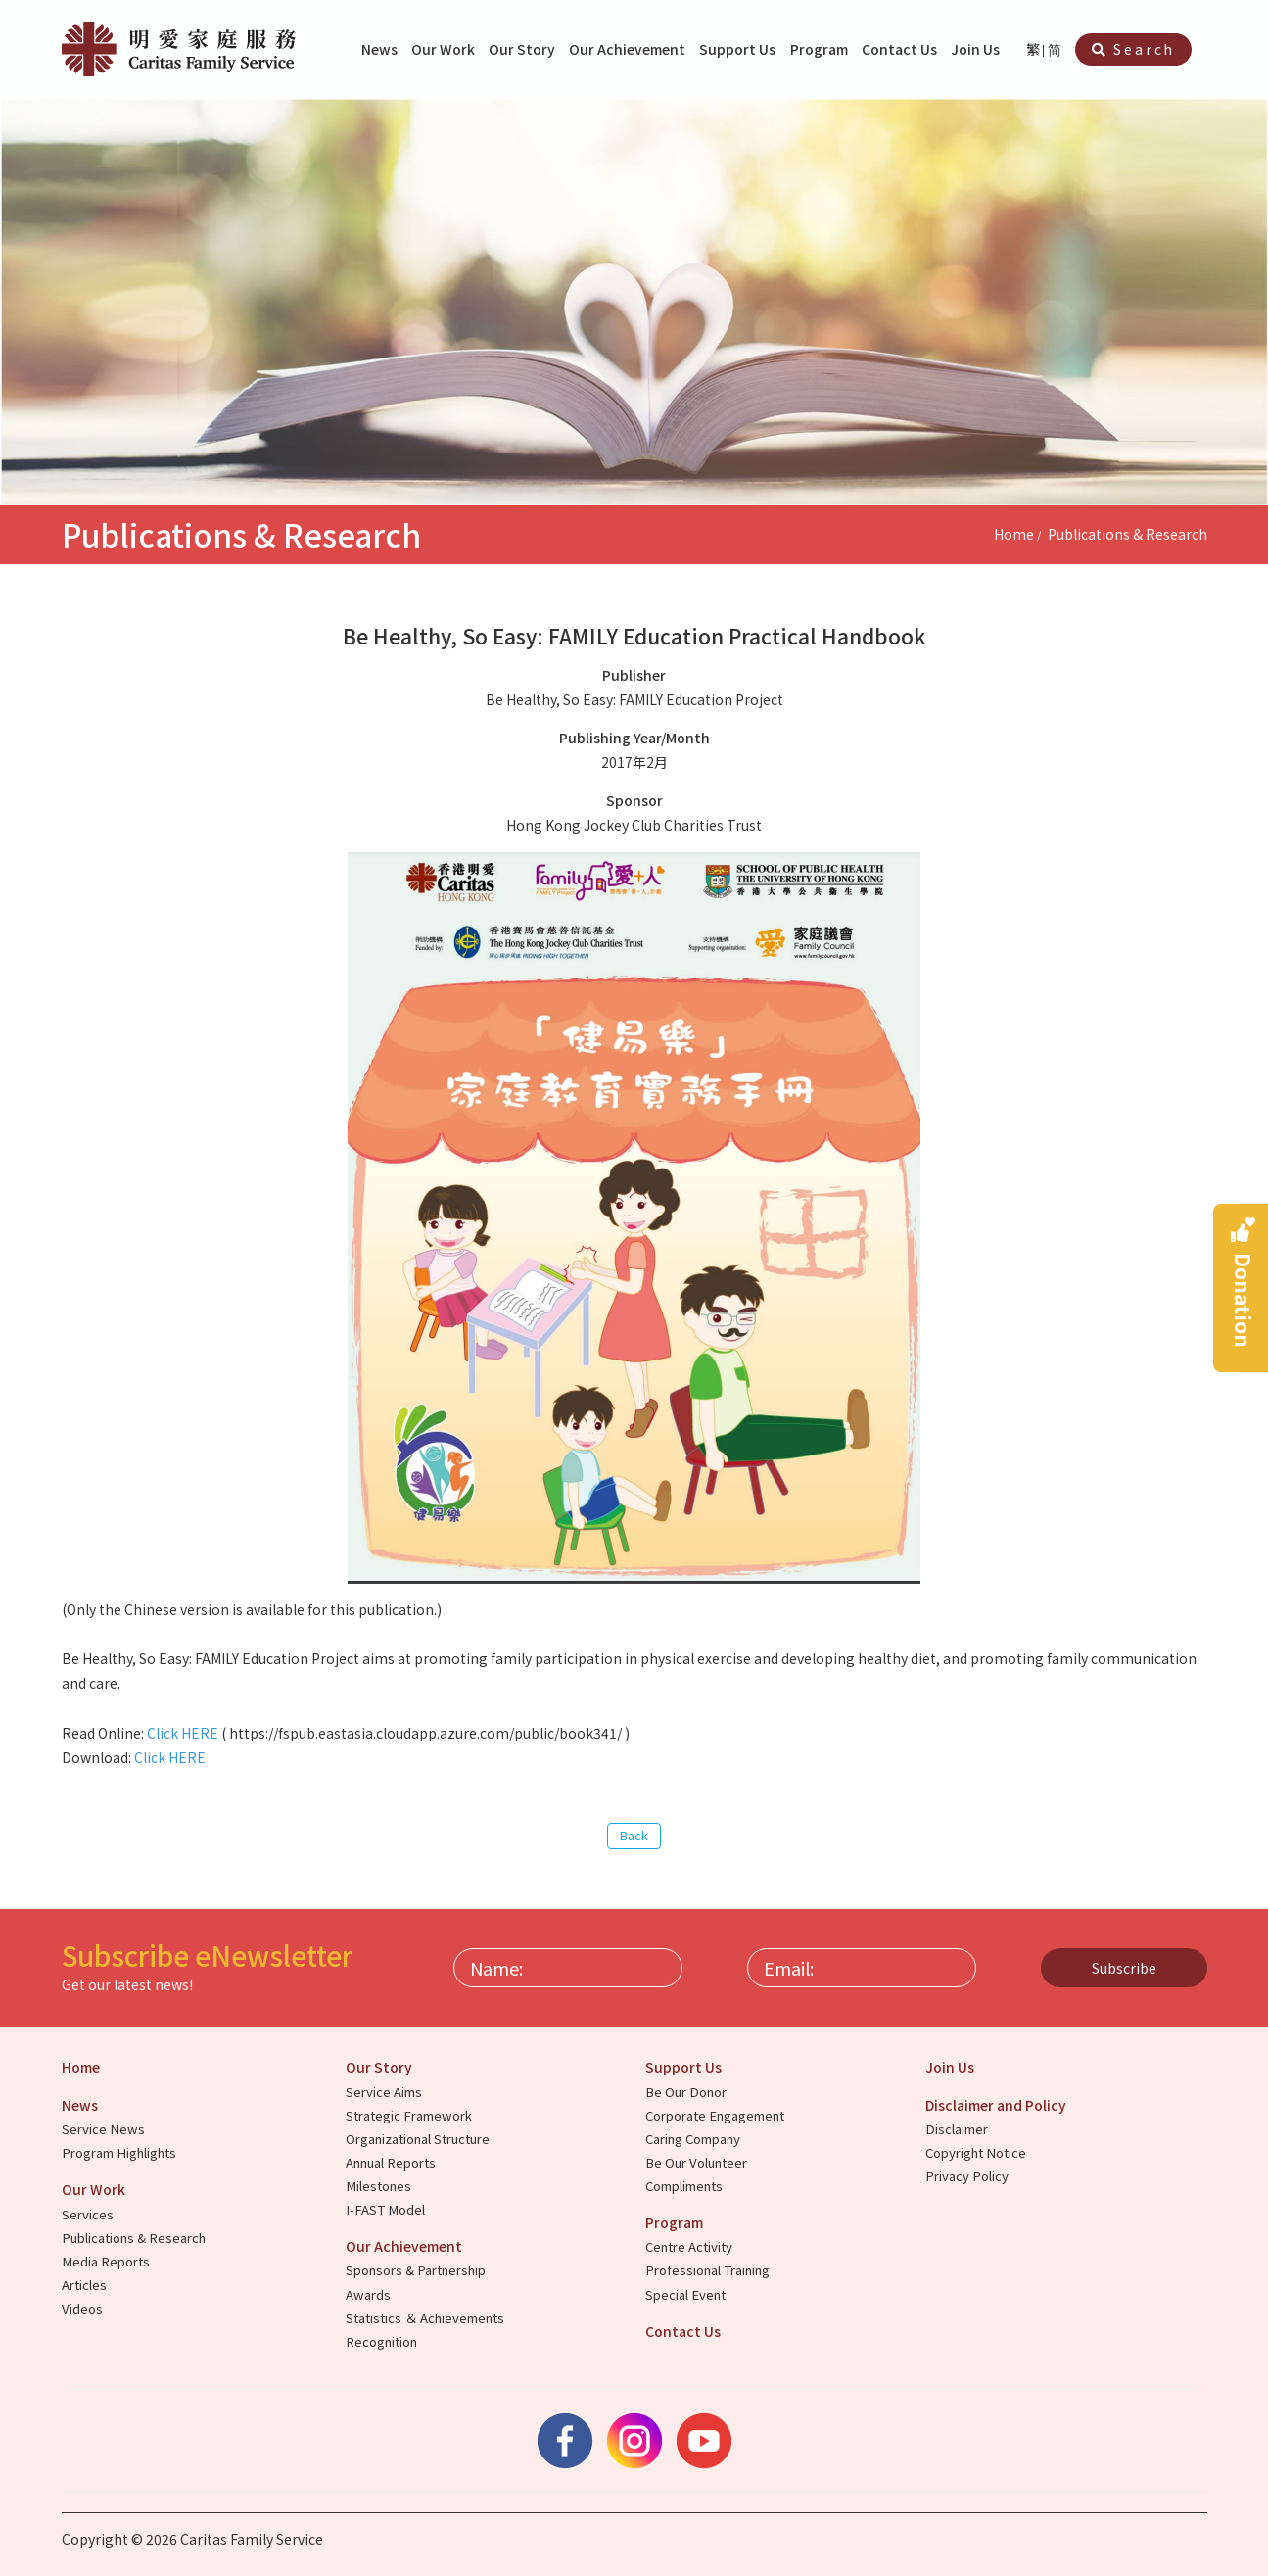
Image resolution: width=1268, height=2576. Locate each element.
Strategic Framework (410, 2115)
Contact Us (901, 49)
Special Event (686, 2294)
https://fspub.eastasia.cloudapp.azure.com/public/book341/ (425, 1732)
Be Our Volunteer (697, 2162)
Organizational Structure (419, 2138)
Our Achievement (628, 49)
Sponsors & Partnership (417, 2270)
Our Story (523, 49)
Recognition (383, 2341)
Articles (86, 2284)
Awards (370, 2294)
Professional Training (709, 2270)
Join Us (977, 49)
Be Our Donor (687, 2091)
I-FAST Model (387, 2209)
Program (820, 49)
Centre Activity (690, 2246)
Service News (105, 2129)
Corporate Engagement (716, 2115)
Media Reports (107, 2261)
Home (1014, 534)
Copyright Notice (977, 2152)
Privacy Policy (968, 2176)
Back (634, 1835)
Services (89, 2214)
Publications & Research (1127, 534)
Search (1133, 49)
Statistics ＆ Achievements (426, 2318)
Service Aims (385, 2091)
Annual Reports (392, 2162)
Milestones (380, 2185)
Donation (1243, 1300)
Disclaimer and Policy (997, 2105)
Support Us (738, 49)
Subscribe (1124, 1968)
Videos (84, 2308)
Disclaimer (958, 2129)
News (380, 49)
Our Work (444, 49)
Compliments (685, 2185)
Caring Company (694, 2138)
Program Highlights (120, 2152)
